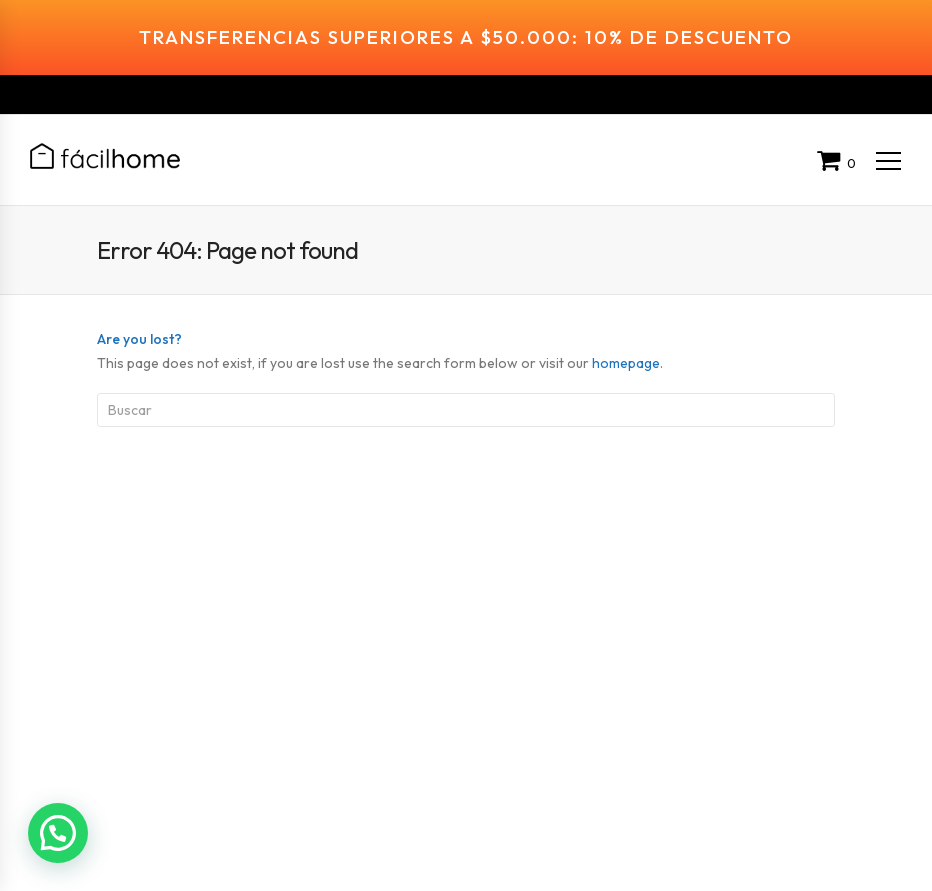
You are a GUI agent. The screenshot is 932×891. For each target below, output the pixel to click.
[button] (58, 833)
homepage (626, 323)
